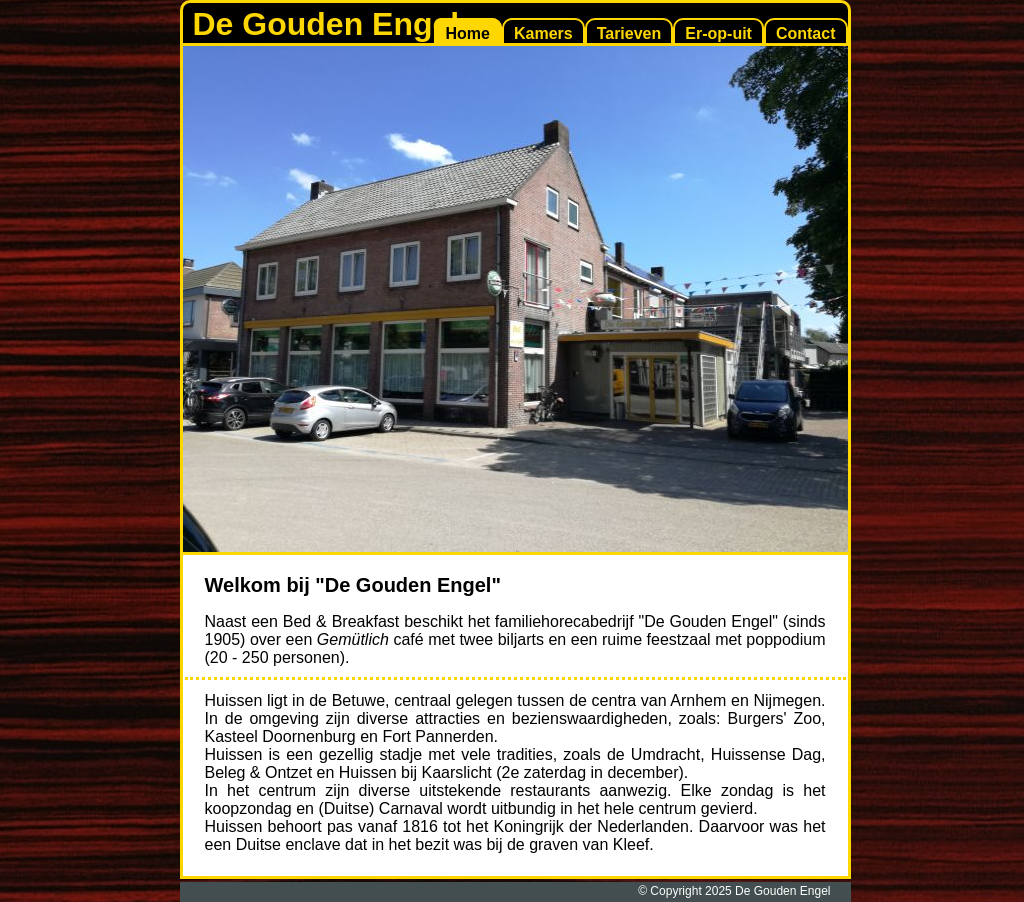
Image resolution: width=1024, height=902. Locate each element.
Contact (806, 33)
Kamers (543, 33)
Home (468, 33)
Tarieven (629, 33)
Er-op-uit (718, 33)
